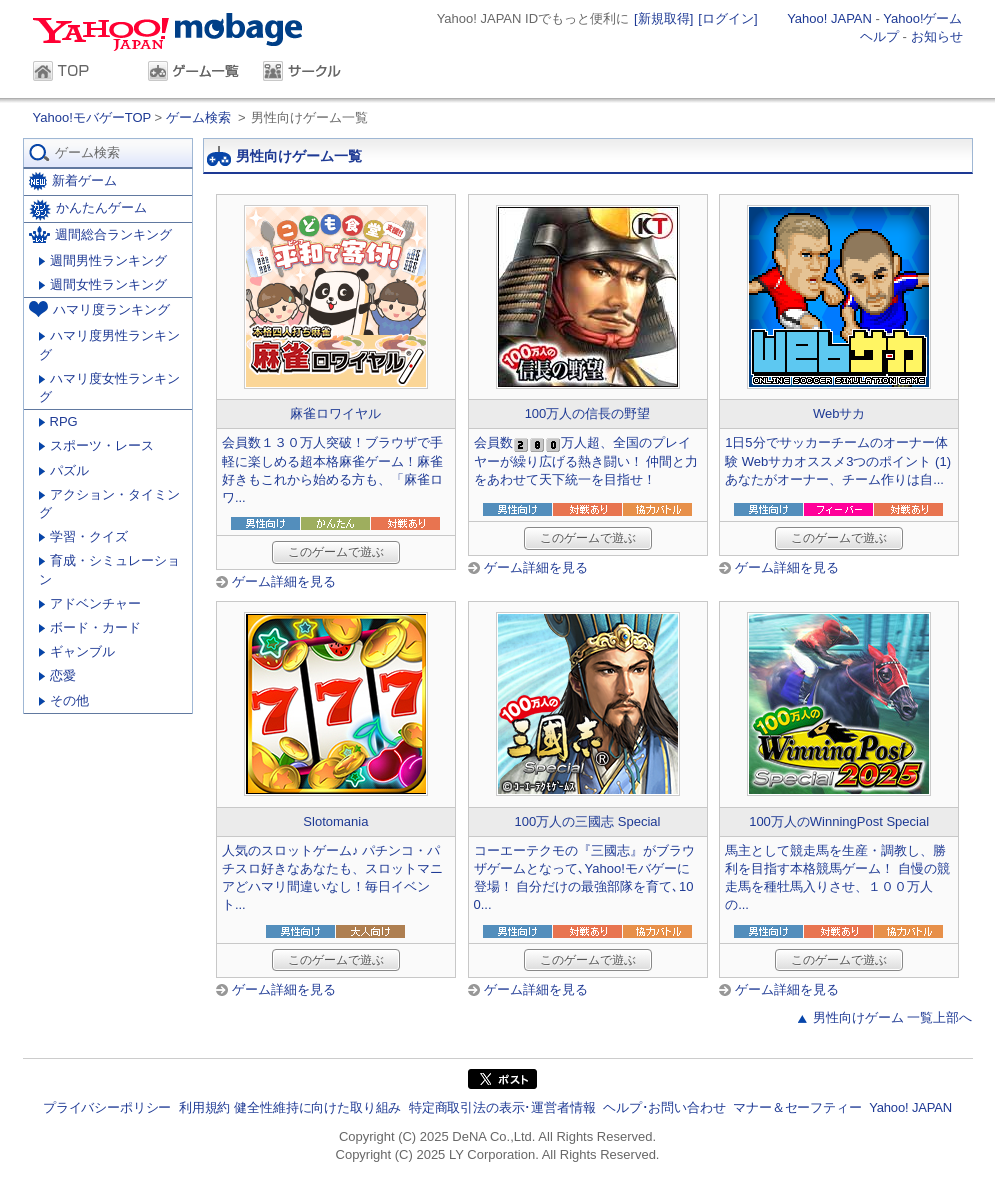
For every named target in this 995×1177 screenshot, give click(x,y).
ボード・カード (90, 627)
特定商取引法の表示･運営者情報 (502, 1107)
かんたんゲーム (88, 210)
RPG (58, 421)
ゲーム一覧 (195, 73)
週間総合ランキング (100, 234)
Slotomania (335, 821)
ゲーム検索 (198, 117)
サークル (310, 73)
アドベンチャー (90, 603)
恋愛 (57, 675)
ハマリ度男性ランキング (109, 344)
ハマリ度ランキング (99, 309)
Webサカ (839, 413)
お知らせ (937, 36)
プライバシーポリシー (107, 1107)
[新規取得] (663, 18)
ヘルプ (879, 36)
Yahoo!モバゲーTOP (94, 117)
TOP (80, 73)
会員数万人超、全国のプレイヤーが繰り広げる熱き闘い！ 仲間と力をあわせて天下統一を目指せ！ (586, 460)
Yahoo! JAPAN (829, 18)
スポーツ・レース (96, 445)
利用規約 (204, 1107)
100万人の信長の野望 (588, 413)
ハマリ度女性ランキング (109, 387)
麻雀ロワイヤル (335, 413)
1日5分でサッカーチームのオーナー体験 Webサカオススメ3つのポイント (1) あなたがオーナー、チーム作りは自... (838, 460)
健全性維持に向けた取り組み (317, 1107)
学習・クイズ (83, 536)
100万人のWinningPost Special (839, 821)
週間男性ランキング (103, 260)
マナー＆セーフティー (797, 1107)
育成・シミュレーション (109, 569)
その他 (64, 700)
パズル (64, 470)
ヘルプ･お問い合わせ (664, 1107)
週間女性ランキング (103, 284)
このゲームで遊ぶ (336, 552)
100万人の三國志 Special (588, 821)
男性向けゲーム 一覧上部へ (893, 1017)
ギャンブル (77, 651)
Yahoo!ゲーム (922, 18)
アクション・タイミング (109, 503)
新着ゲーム (73, 181)
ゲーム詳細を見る (284, 581)
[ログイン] (727, 18)
